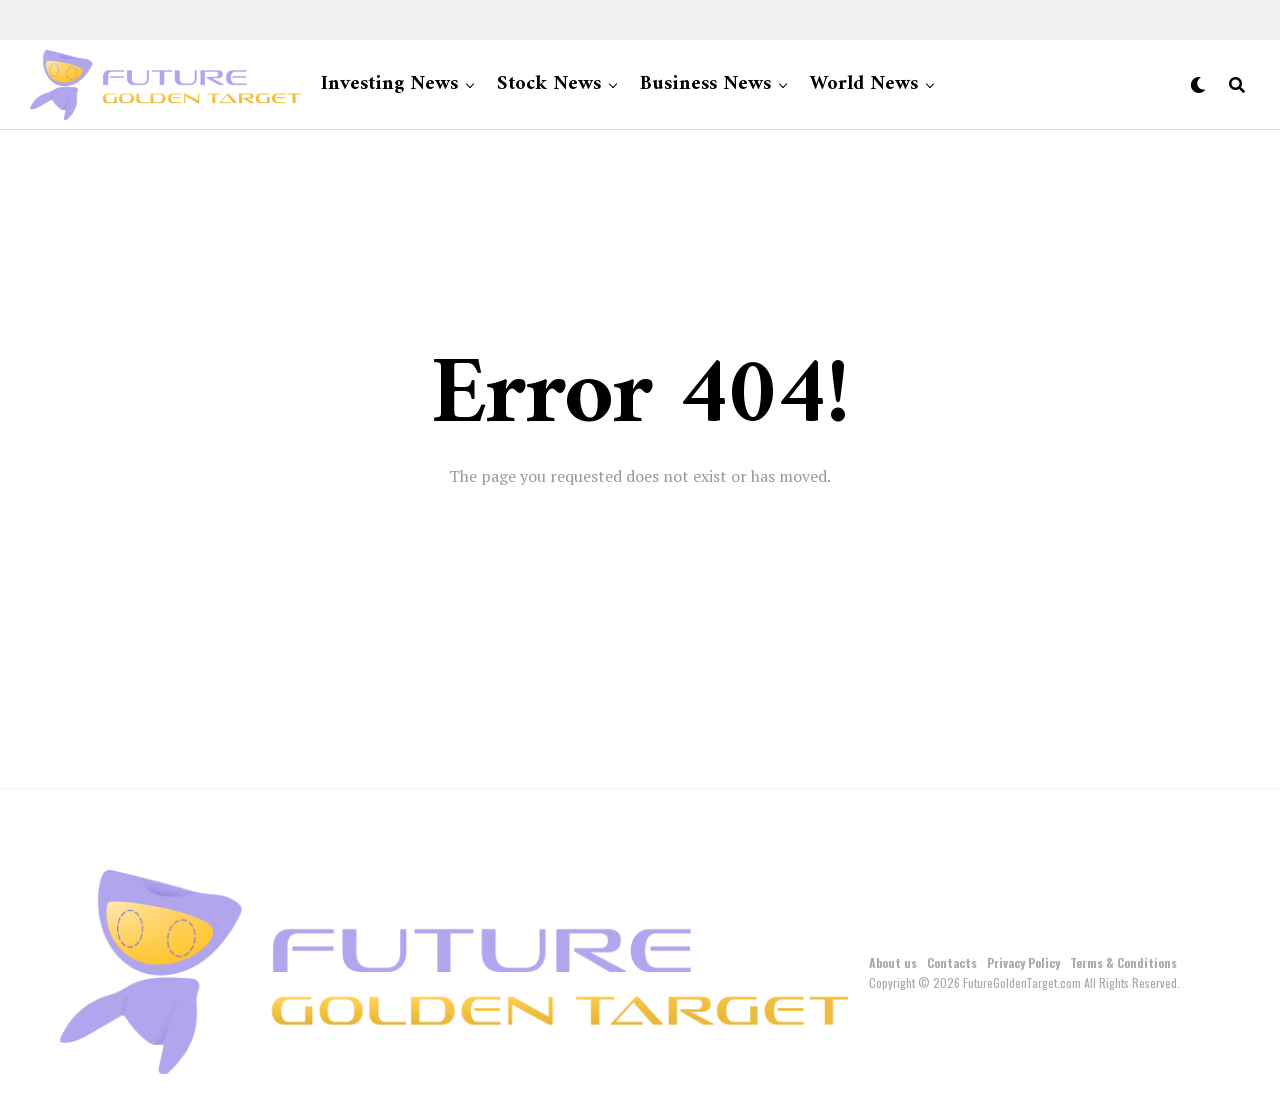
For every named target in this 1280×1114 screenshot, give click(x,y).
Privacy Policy (1023, 962)
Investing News (389, 84)
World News (864, 84)
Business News (705, 84)
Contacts (952, 962)
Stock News (549, 84)
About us (893, 962)
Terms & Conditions (1123, 962)
